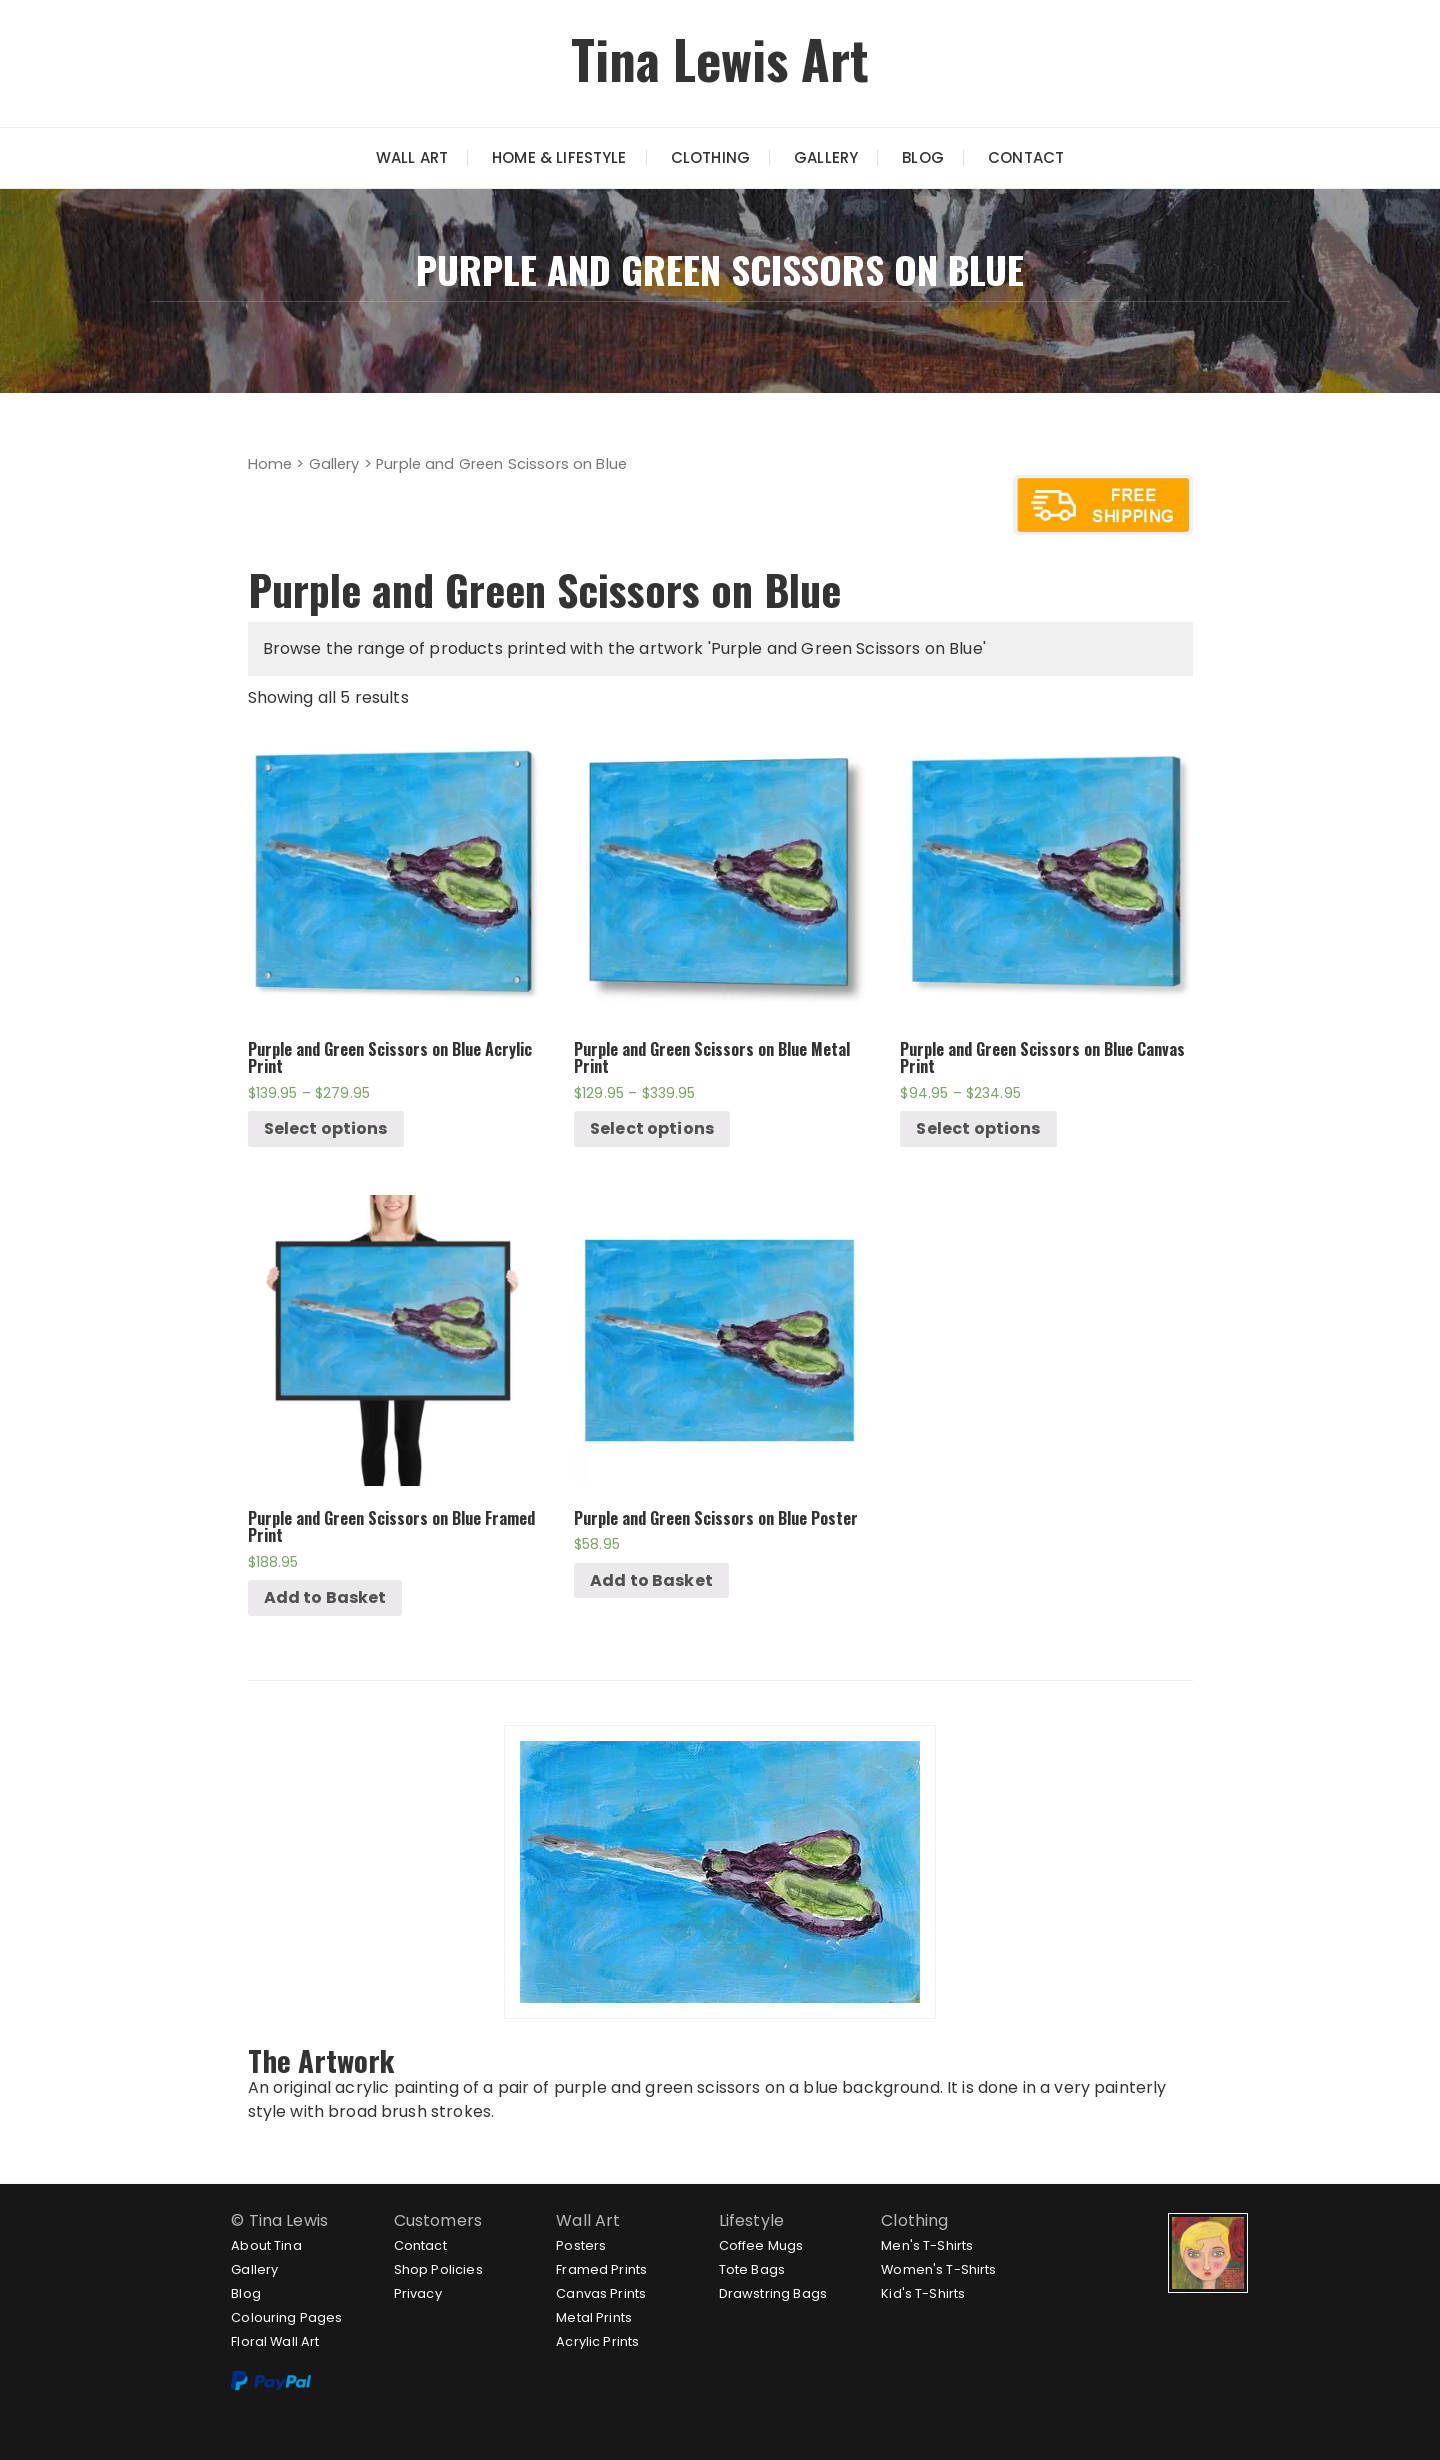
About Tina (266, 2245)
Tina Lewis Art (720, 58)
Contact (1026, 157)
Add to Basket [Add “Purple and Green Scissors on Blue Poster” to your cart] (651, 1580)
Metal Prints (594, 2317)
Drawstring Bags (773, 2293)
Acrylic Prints (597, 2341)
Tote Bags (752, 2269)
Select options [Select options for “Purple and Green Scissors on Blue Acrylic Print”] (326, 1128)
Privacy (418, 2293)
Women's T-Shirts (938, 2269)
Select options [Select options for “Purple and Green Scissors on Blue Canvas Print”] (978, 1128)
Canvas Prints (601, 2293)
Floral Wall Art (275, 2341)
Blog (923, 157)
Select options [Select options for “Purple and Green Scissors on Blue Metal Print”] (652, 1128)
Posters (581, 2245)
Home (270, 464)
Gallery (826, 157)
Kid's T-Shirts (923, 2293)
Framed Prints (601, 2269)
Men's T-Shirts (927, 2245)
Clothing (710, 157)
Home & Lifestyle (559, 157)
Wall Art (412, 157)
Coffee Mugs (761, 2245)
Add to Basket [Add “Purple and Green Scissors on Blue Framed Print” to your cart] (325, 1597)
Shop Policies (438, 2269)
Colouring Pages (286, 2317)
